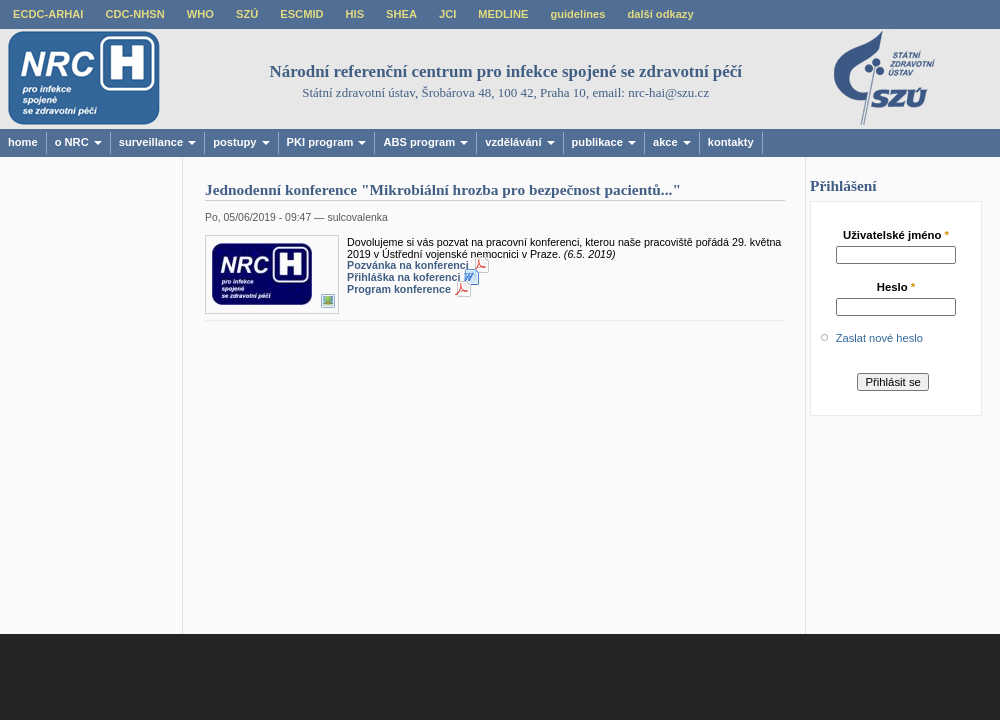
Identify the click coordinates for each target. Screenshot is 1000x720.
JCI (447, 14)
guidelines (577, 14)
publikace (604, 142)
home (23, 142)
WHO (200, 14)
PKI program (327, 142)
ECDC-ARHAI (48, 14)
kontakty (731, 142)
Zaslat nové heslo (879, 338)
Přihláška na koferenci (403, 277)
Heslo (896, 287)
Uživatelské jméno (896, 235)
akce (672, 142)
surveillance (157, 142)
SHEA (401, 14)
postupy (241, 142)
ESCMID (301, 14)
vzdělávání (519, 142)
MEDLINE (503, 14)
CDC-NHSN (134, 14)
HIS (355, 14)
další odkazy (660, 14)
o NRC (78, 142)
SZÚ (247, 14)
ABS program (425, 142)
